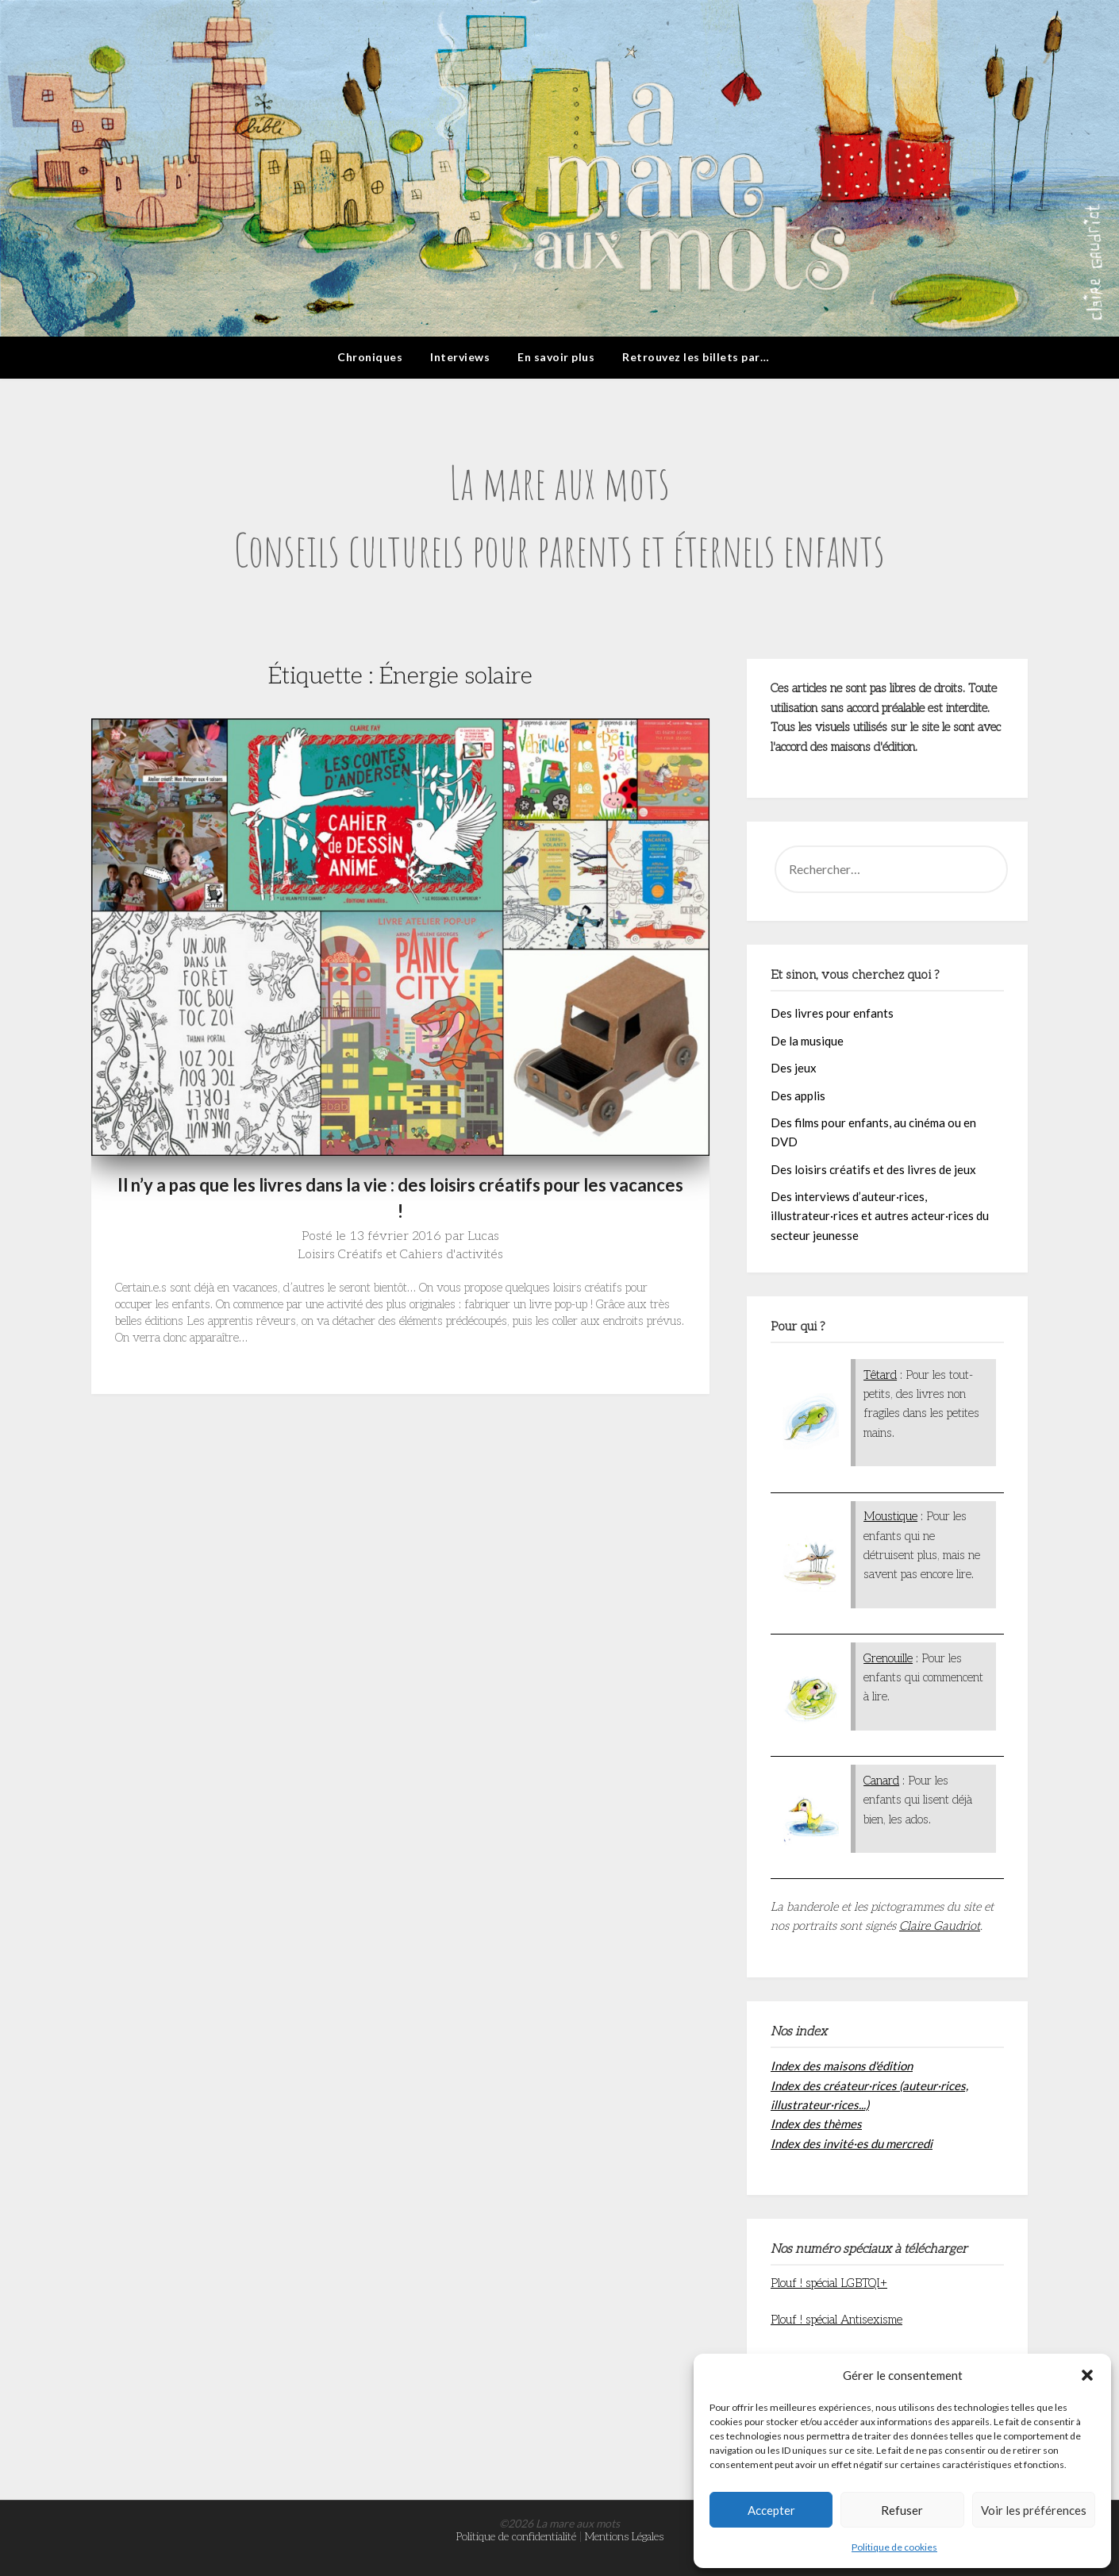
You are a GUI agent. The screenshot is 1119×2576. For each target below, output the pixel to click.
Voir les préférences (1033, 2510)
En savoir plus (555, 357)
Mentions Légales (624, 2536)
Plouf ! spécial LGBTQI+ (829, 2283)
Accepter (771, 2510)
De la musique (807, 1041)
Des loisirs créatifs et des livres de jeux (873, 1169)
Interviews (460, 357)
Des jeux (794, 1068)
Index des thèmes (816, 2123)
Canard (881, 1780)
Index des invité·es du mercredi (851, 2143)
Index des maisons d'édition (842, 2065)
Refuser (902, 2510)
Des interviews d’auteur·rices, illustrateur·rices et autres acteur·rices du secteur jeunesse (880, 1215)
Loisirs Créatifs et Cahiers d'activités (400, 1254)
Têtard (880, 1375)
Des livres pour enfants (832, 1013)
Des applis (798, 1095)
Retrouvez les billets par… (695, 357)
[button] (1087, 2375)
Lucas (483, 1236)
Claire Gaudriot (939, 1926)
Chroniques (369, 357)
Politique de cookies (894, 2547)
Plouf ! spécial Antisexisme (836, 2319)
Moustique (890, 1516)
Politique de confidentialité (516, 2536)
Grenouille (888, 1658)
